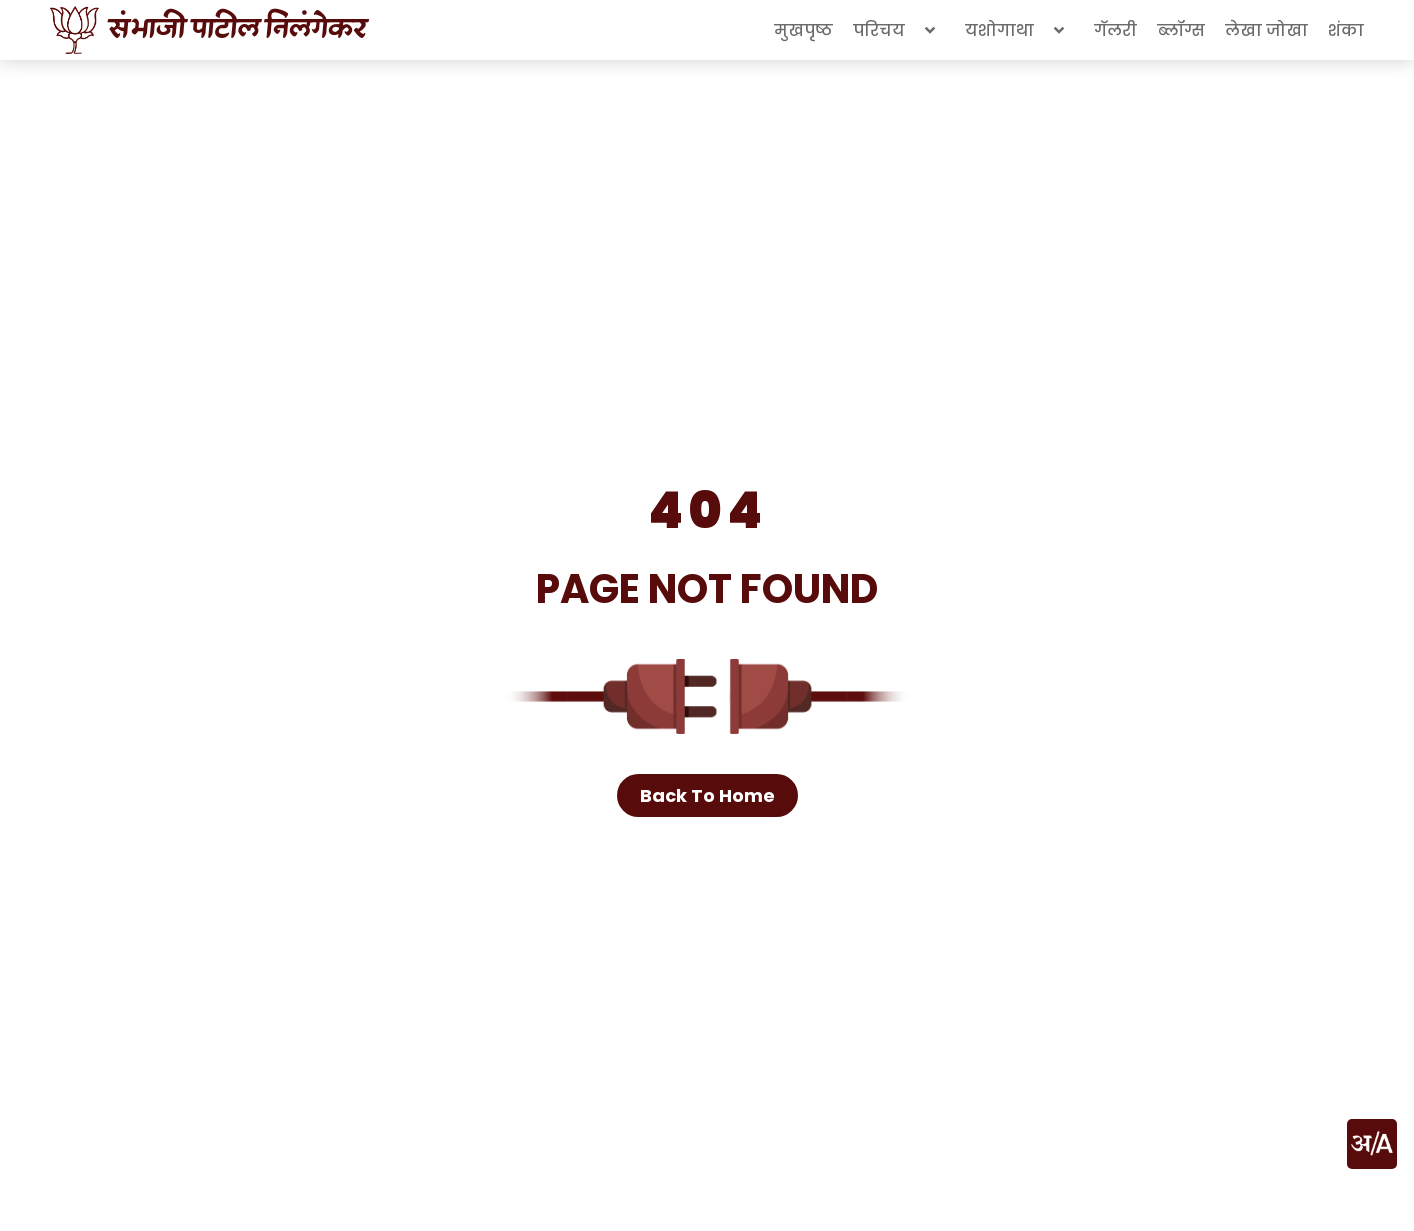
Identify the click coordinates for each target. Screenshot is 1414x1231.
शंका (1346, 30)
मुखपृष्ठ (803, 30)
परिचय (899, 30)
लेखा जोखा (1266, 30)
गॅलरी (1115, 30)
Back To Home (707, 795)
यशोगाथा (1019, 30)
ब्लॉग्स (1181, 30)
